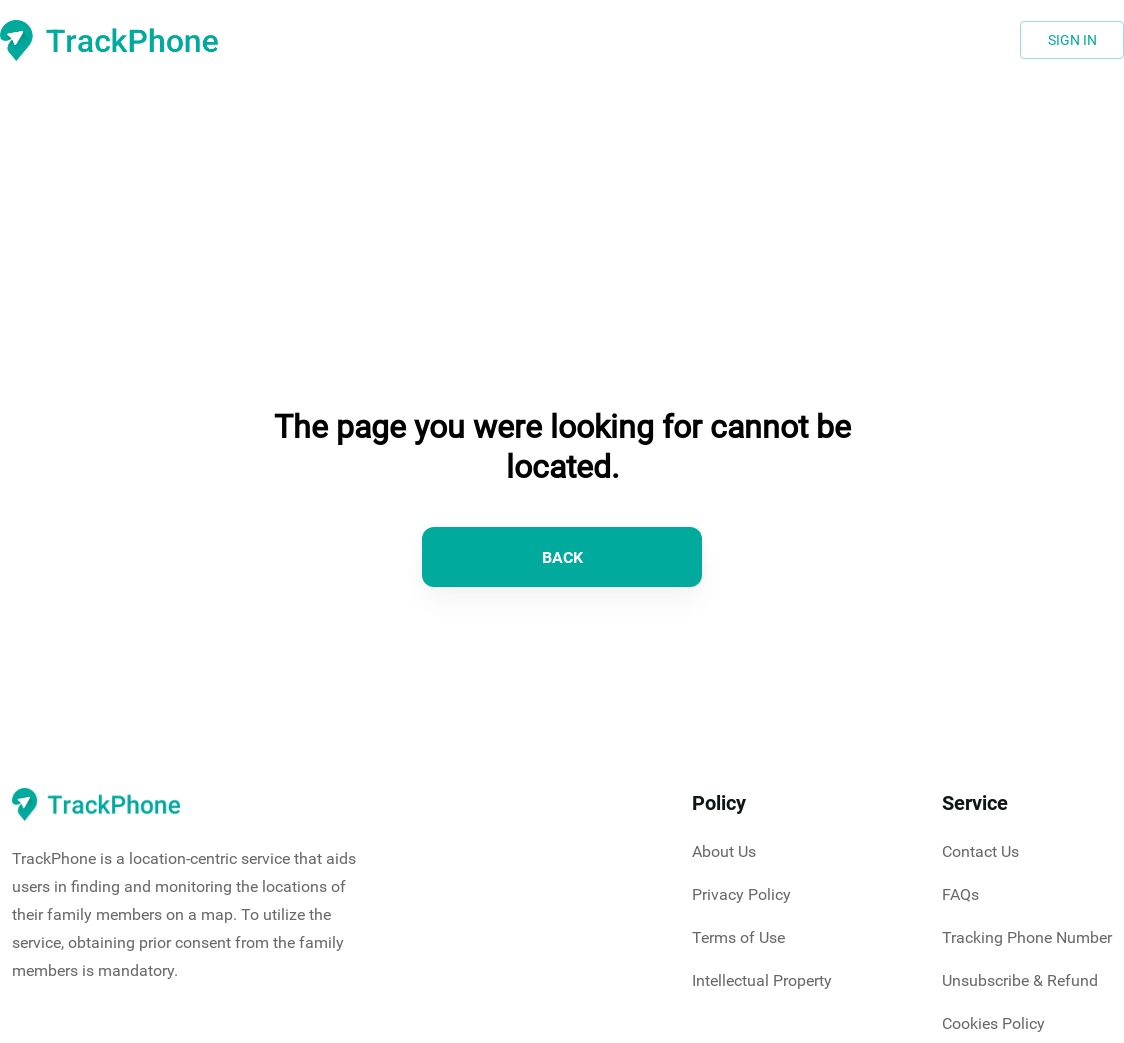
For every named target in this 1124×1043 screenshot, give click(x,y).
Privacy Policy (741, 894)
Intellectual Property (762, 980)
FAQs (960, 894)
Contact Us (980, 851)
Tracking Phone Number (1027, 937)
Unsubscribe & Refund (1020, 980)
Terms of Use (738, 937)
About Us (724, 851)
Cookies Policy (993, 1023)
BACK (562, 557)
